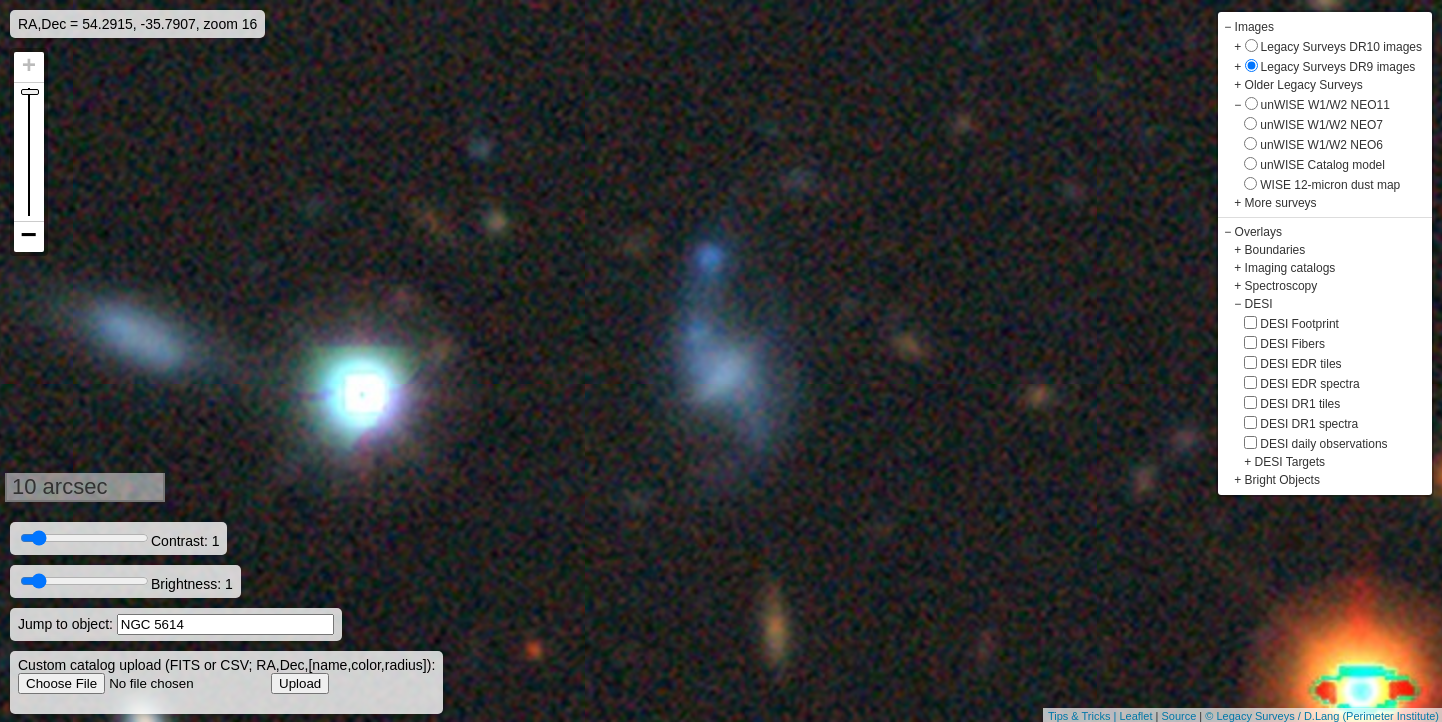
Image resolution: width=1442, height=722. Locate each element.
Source (1178, 716)
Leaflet (1135, 716)
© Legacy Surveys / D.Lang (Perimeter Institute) (1322, 716)
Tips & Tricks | (1084, 716)
